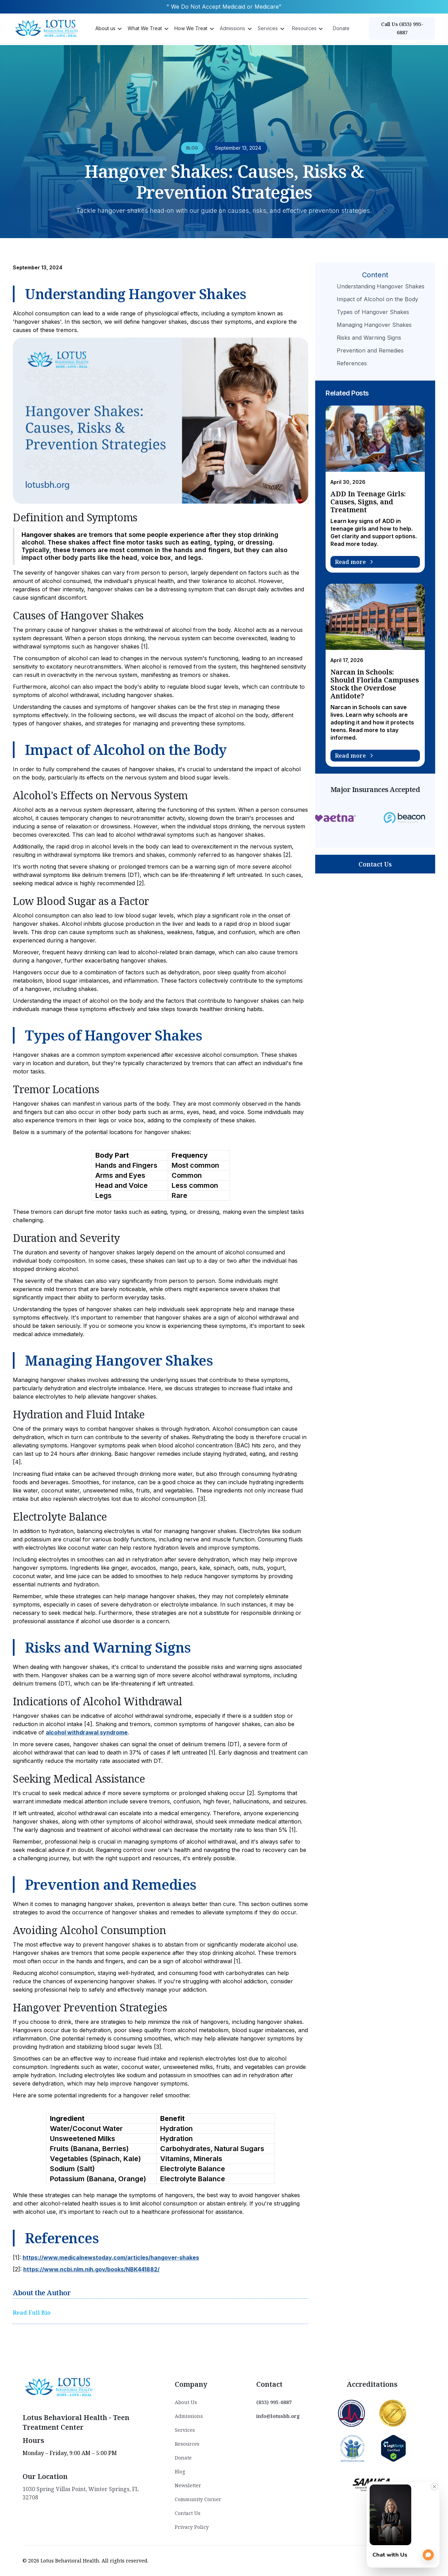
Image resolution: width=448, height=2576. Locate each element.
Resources (187, 2443)
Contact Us (375, 864)
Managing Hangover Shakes (374, 324)
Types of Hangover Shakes (373, 311)
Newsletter (188, 2485)
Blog (180, 2471)
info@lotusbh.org (278, 2416)
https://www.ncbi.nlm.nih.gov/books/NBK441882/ (91, 2269)
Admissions (189, 2416)
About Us (186, 2402)
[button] (108, 28)
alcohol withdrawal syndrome (87, 1732)
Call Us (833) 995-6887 (402, 28)
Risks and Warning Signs (369, 337)
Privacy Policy (192, 2527)
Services (185, 2430)
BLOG (192, 147)
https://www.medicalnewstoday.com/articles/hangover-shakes (111, 2257)
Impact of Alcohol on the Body (377, 299)
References (352, 363)
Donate (341, 28)
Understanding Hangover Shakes (380, 286)
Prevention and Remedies (370, 350)
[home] (47, 28)
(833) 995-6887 (274, 2402)
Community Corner (198, 2499)
